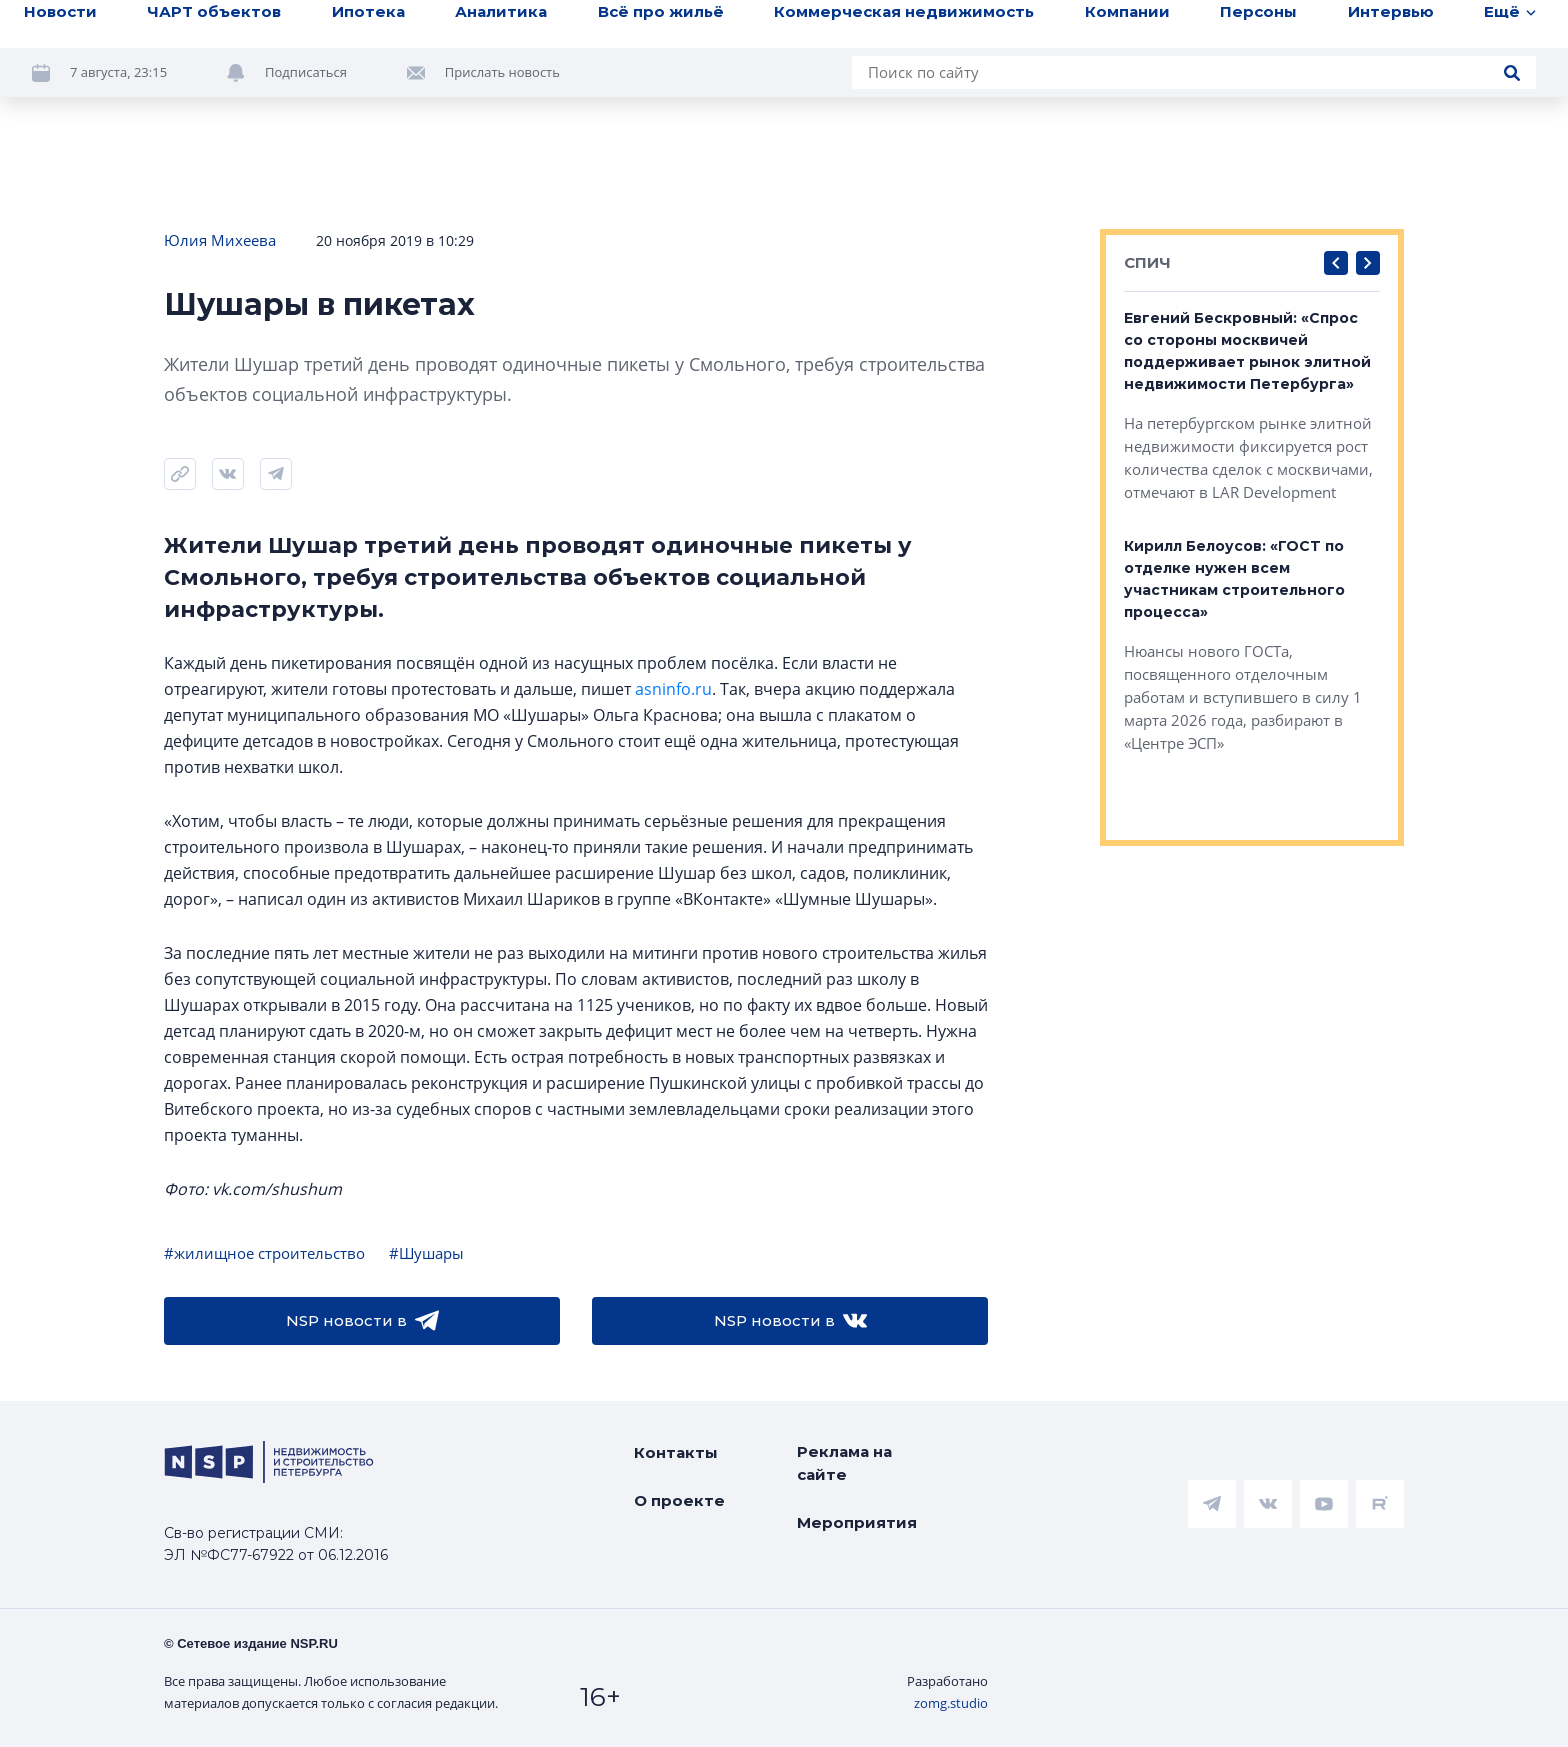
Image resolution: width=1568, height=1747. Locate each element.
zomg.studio (951, 1703)
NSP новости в (362, 1321)
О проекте (679, 1500)
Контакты (676, 1452)
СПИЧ (1147, 262)
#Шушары (426, 1253)
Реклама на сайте (844, 1463)
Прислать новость (502, 72)
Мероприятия (857, 1522)
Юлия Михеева (220, 240)
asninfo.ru (673, 689)
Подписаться (306, 72)
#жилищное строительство (264, 1253)
